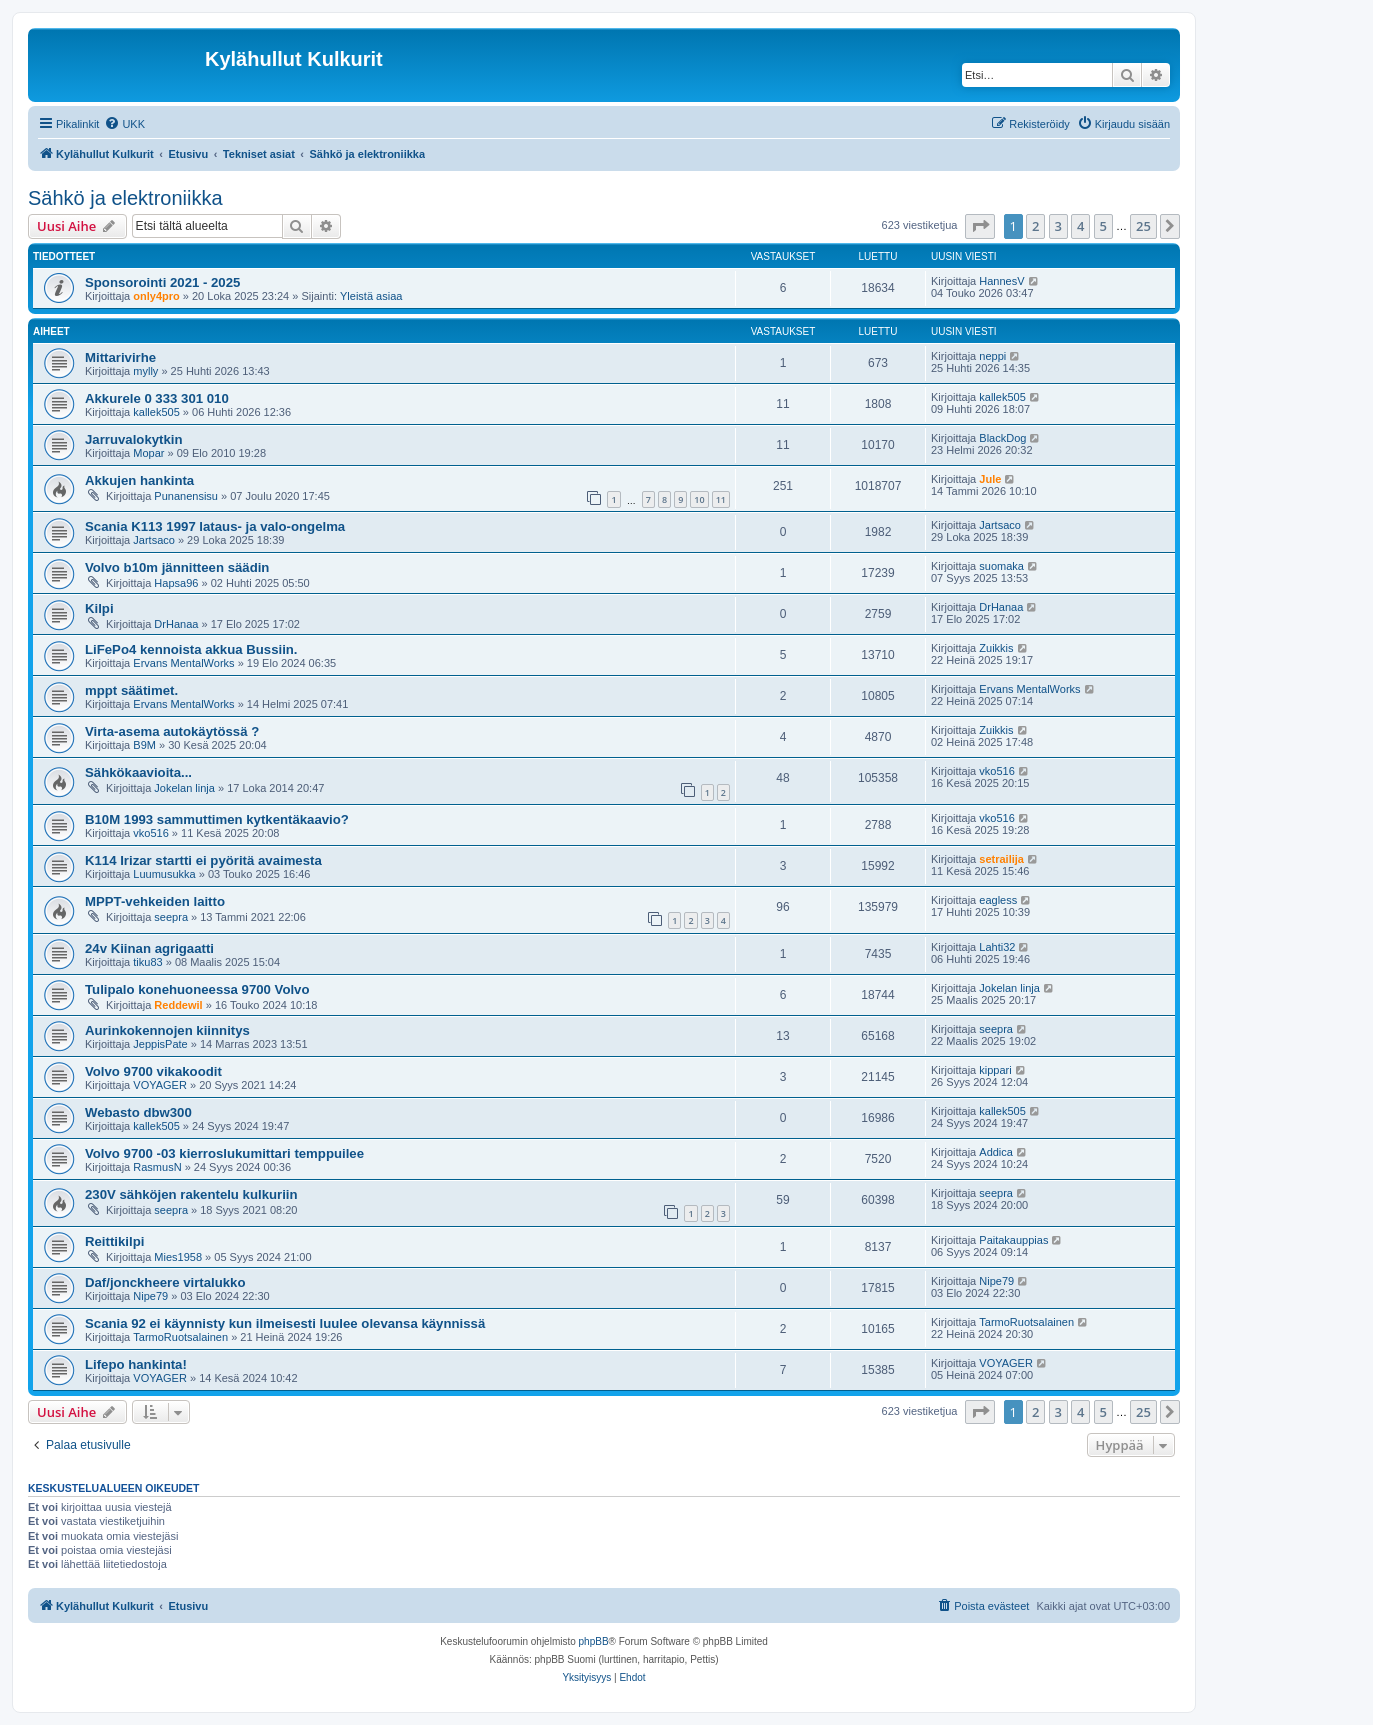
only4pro (156, 296)
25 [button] (1143, 226)
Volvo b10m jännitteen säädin (177, 567)
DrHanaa (176, 624)
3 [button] (1058, 226)
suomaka (1001, 566)
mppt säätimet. (131, 690)
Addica (996, 1152)
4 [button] (1080, 226)
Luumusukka (164, 874)
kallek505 (156, 412)
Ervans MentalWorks (183, 663)
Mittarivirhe (120, 357)
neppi (992, 356)
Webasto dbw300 (138, 1112)
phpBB (594, 1641)
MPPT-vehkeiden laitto (155, 901)
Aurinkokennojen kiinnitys (167, 1030)
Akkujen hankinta (139, 480)
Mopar (148, 453)
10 (699, 499)
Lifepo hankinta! (136, 1364)
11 (721, 499)
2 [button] (1035, 226)
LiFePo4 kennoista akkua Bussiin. (191, 649)
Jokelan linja (184, 788)
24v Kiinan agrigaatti (149, 948)
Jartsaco (154, 540)
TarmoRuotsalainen (180, 1337)
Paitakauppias (1013, 1240)
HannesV (1001, 281)
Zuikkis (996, 648)
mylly (145, 371)
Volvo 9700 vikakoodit (153, 1071)
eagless (998, 900)
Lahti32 (997, 947)
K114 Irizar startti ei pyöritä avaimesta (203, 860)
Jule (990, 479)
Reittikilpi (114, 1241)
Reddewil (178, 1005)
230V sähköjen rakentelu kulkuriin (191, 1194)
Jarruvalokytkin (134, 439)
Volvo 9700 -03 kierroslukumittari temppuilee (224, 1153)
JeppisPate (160, 1044)
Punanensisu (186, 496)
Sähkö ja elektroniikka (125, 198)
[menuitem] (124, 124)
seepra (171, 917)
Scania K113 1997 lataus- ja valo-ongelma (215, 526)
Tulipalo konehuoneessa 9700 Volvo (197, 989)
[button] (980, 226)
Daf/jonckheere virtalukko (165, 1282)
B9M (144, 745)
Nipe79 (150, 1296)
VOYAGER (160, 1085)
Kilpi (99, 608)
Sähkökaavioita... (138, 772)
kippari (995, 1070)
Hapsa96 (176, 583)
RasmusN (157, 1167)
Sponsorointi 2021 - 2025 (162, 282)
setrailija (1001, 859)
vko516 (996, 771)
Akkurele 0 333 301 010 (157, 398)
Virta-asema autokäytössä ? (172, 731)
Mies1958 (178, 1257)
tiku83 (147, 962)
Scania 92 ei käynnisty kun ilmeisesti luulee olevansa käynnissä (285, 1323)
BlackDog (1002, 438)
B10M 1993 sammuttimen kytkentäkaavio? (217, 819)
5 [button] (1103, 226)
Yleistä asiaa (371, 296)
